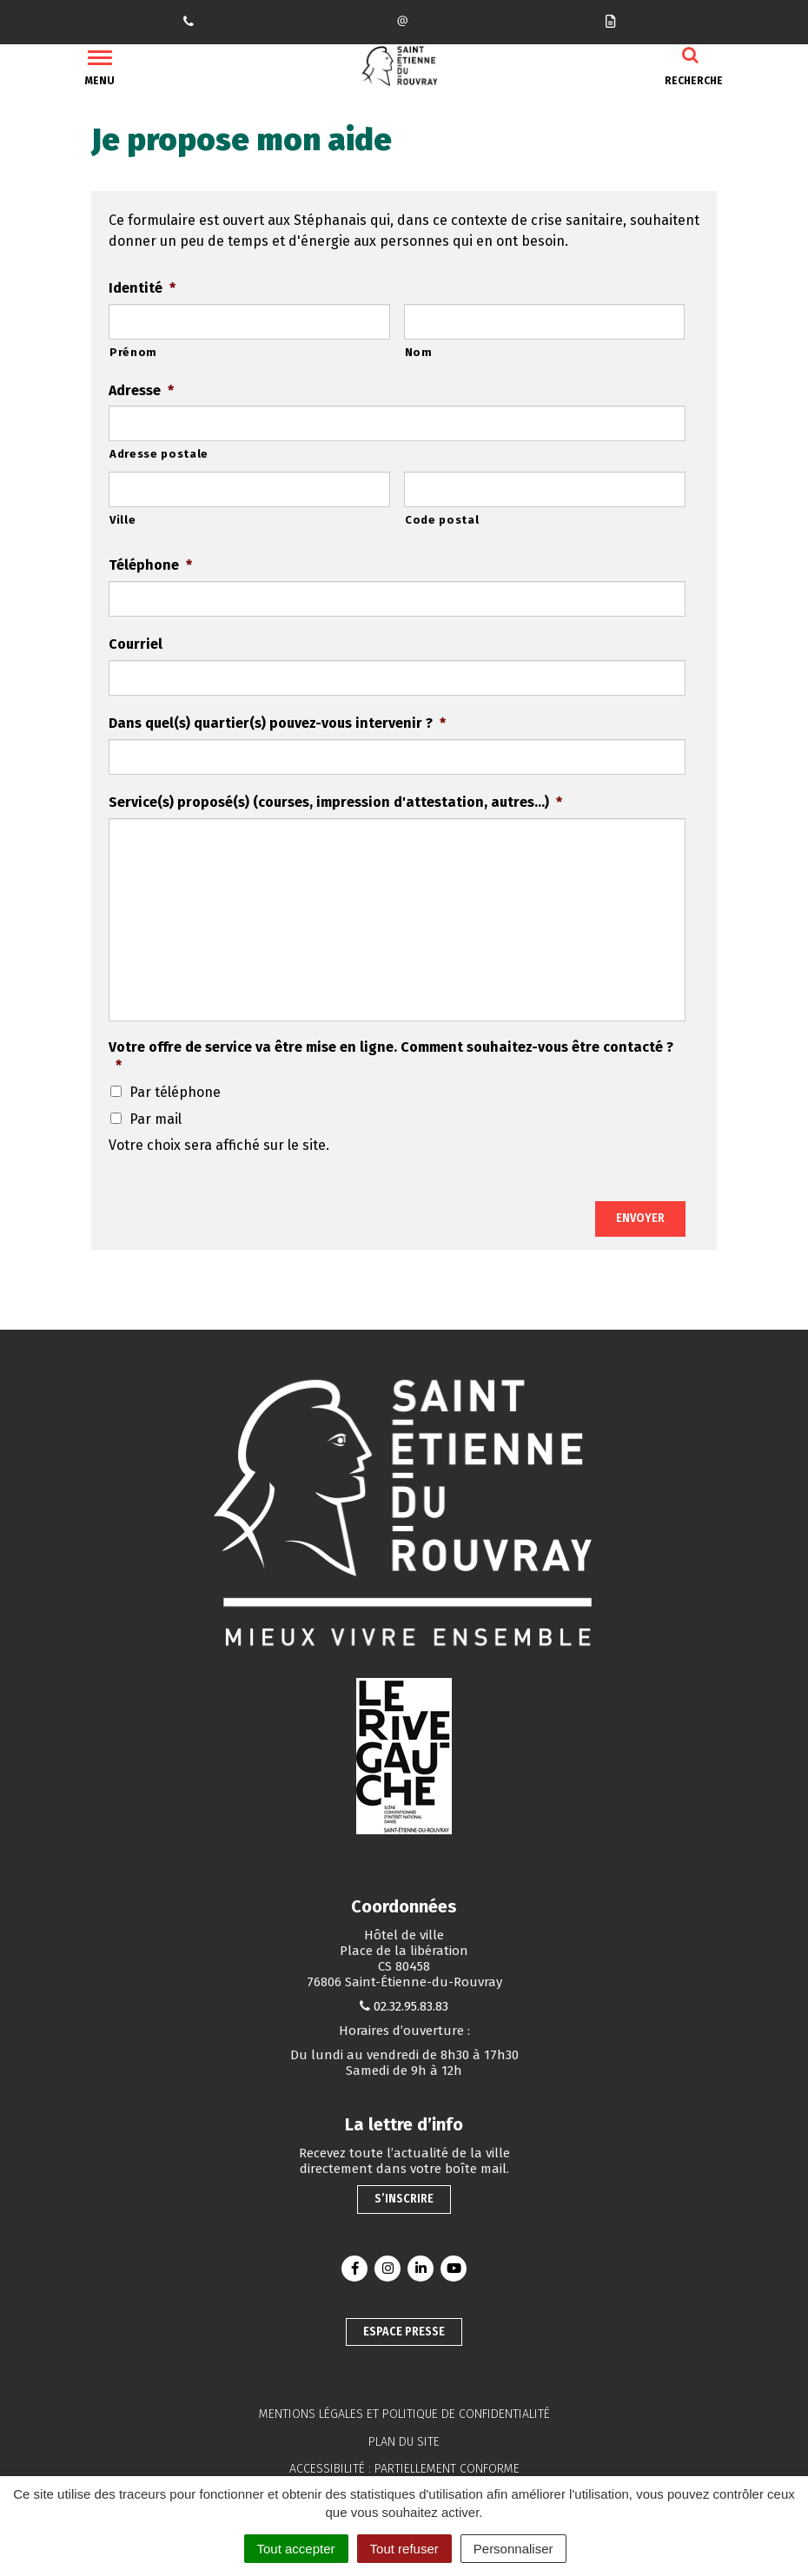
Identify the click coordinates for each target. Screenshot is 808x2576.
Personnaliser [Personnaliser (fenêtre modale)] (513, 2548)
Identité (142, 288)
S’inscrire (404, 2198)
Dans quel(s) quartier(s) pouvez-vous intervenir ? (277, 723)
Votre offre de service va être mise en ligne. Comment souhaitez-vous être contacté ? (391, 1056)
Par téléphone (175, 1092)
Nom (419, 352)
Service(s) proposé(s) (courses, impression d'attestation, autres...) (335, 802)
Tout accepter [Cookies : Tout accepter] (296, 2548)
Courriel (135, 644)
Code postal (442, 519)
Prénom (133, 352)
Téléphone (150, 565)
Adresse (141, 390)
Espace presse (404, 2331)
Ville (122, 519)
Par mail (155, 1119)
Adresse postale (159, 453)
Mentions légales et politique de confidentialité (404, 2414)
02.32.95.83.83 (411, 2006)
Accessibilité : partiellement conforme (404, 2468)
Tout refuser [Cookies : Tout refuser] (404, 2548)
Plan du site (404, 2441)
